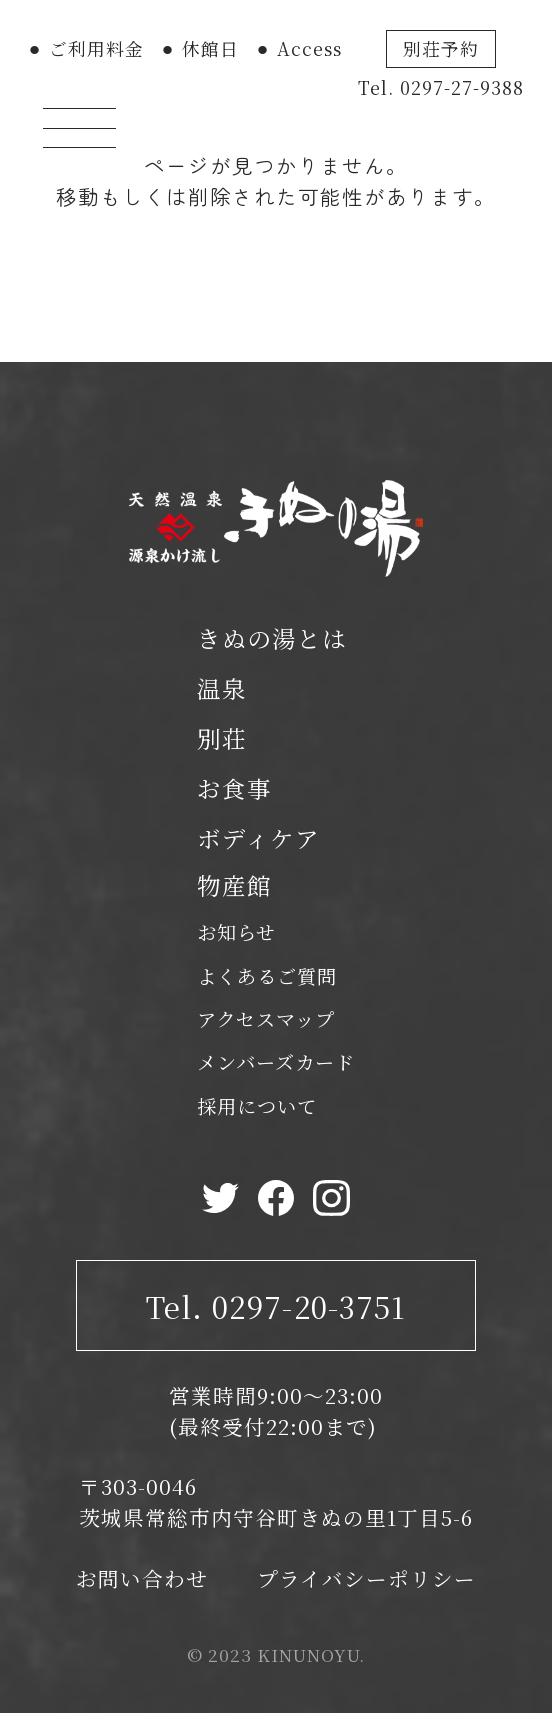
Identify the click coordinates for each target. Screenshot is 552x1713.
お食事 (234, 788)
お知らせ (236, 931)
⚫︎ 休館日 (199, 48)
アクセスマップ (266, 1018)
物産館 (234, 885)
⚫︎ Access (298, 48)
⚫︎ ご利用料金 (85, 48)
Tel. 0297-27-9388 (441, 87)
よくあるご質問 (267, 975)
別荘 (222, 738)
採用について (257, 1105)
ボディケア (258, 838)
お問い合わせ (142, 1578)
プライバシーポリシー (366, 1578)
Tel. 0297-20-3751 (276, 1306)
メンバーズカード (276, 1061)
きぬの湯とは (272, 638)
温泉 (222, 688)
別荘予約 (441, 48)
